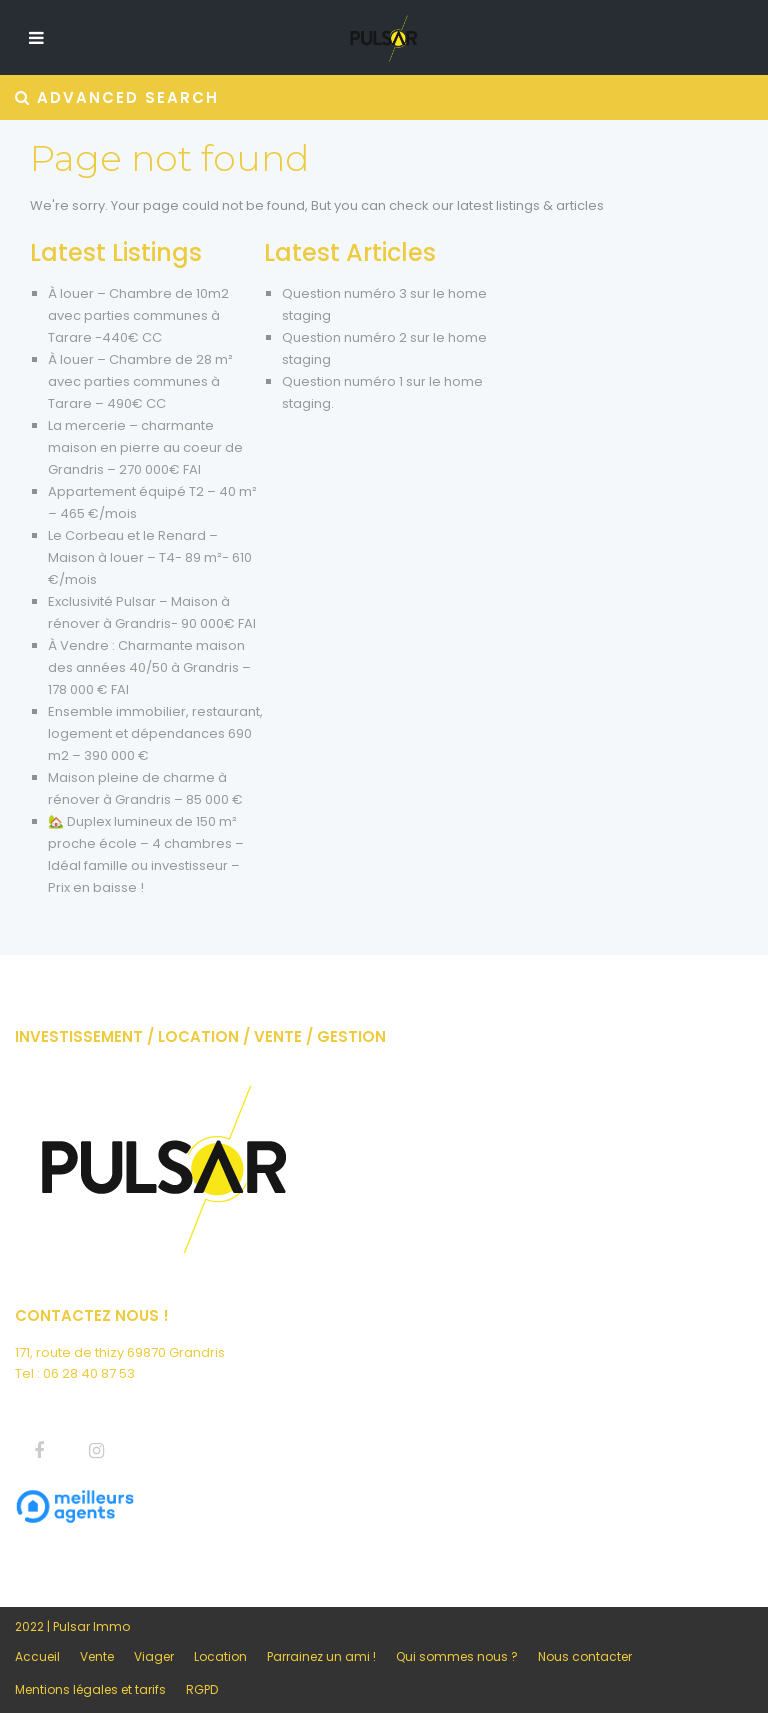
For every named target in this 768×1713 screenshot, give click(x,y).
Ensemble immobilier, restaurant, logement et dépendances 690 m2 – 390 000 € (155, 733)
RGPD (202, 1689)
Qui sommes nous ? (457, 1656)
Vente (97, 1656)
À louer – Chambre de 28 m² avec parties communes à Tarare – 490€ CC (140, 381)
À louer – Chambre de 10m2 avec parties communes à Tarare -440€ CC (138, 315)
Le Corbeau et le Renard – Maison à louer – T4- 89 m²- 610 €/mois (150, 557)
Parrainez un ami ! (321, 1656)
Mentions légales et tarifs (90, 1689)
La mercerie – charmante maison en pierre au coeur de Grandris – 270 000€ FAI (145, 447)
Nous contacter (585, 1656)
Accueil (37, 1656)
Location (220, 1656)
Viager (154, 1656)
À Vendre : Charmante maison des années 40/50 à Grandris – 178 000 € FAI (149, 667)
